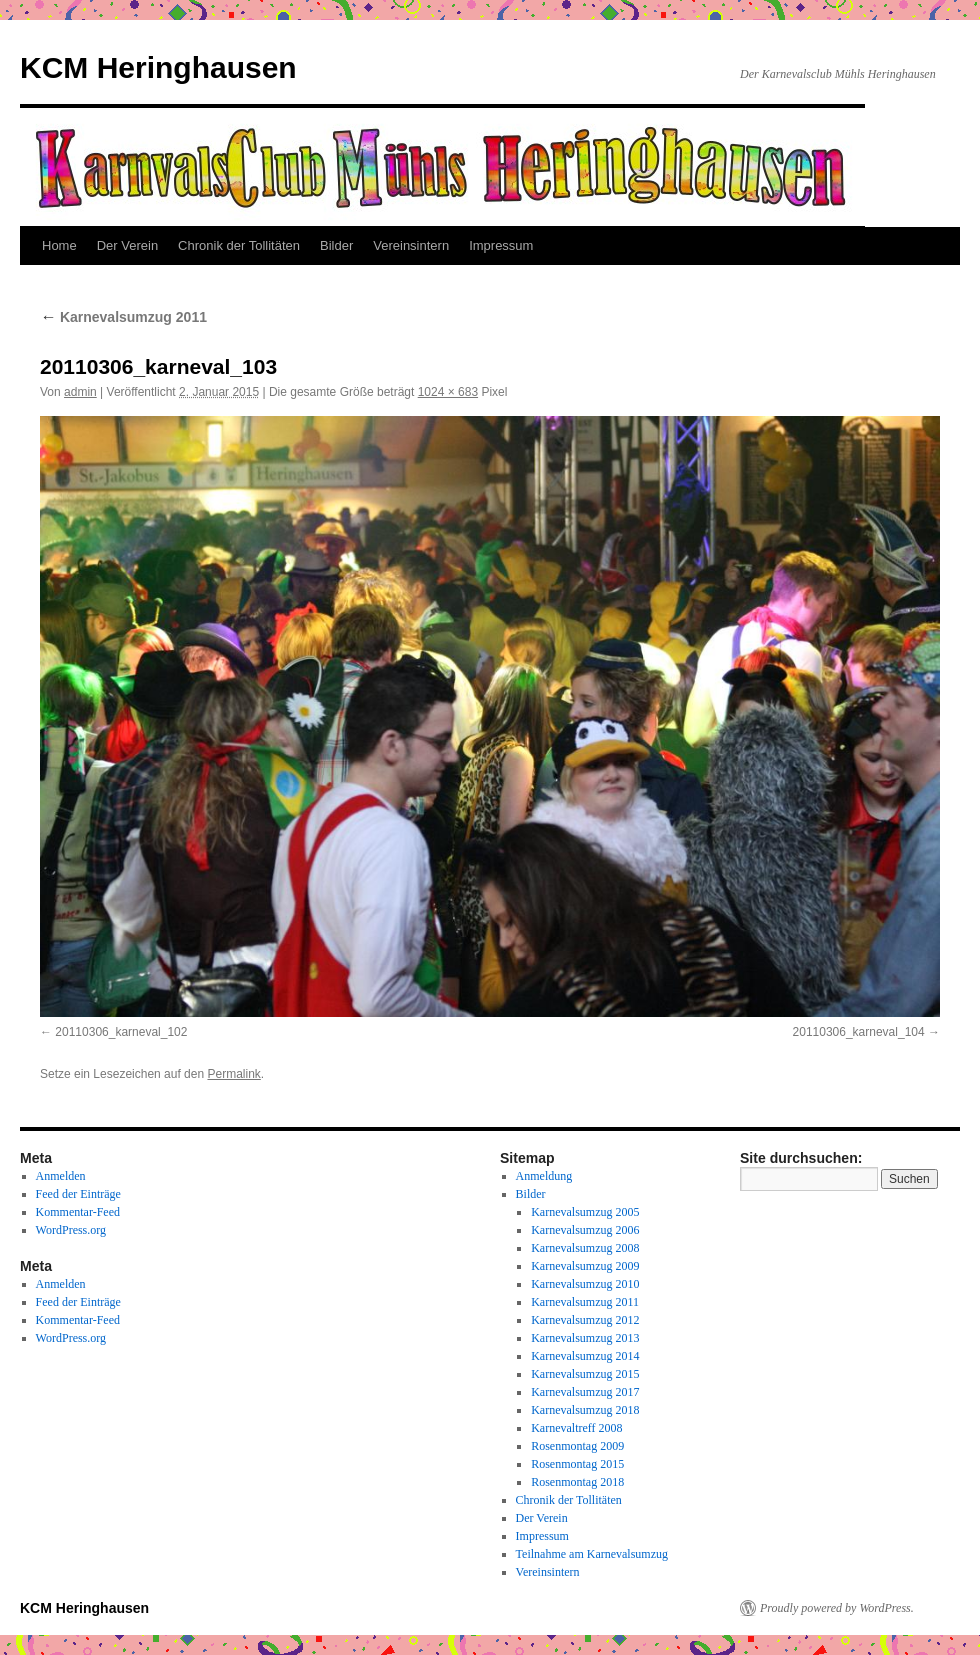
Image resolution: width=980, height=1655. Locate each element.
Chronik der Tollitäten (239, 245)
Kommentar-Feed (78, 1212)
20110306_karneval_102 (121, 1032)
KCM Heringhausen (158, 67)
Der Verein (127, 245)
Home (59, 245)
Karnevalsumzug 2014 (585, 1356)
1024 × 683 (448, 392)
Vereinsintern (411, 245)
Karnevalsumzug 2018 (585, 1410)
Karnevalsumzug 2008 (585, 1248)
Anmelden (61, 1176)
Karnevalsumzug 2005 (585, 1212)
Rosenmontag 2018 (577, 1482)
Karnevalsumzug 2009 (585, 1266)
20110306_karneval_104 (859, 1032)
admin (80, 392)
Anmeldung (544, 1176)
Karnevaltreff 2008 (576, 1428)
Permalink (233, 1074)
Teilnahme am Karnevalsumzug (592, 1554)
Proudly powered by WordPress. (837, 1608)
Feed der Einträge (78, 1194)
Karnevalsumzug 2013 (585, 1338)
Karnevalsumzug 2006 (585, 1230)
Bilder (336, 245)
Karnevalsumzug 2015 (585, 1374)
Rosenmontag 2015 (577, 1464)
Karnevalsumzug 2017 (585, 1392)
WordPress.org (71, 1230)
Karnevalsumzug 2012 (585, 1320)
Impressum (501, 245)
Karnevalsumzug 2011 (123, 317)
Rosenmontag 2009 (577, 1446)
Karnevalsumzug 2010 (585, 1284)
